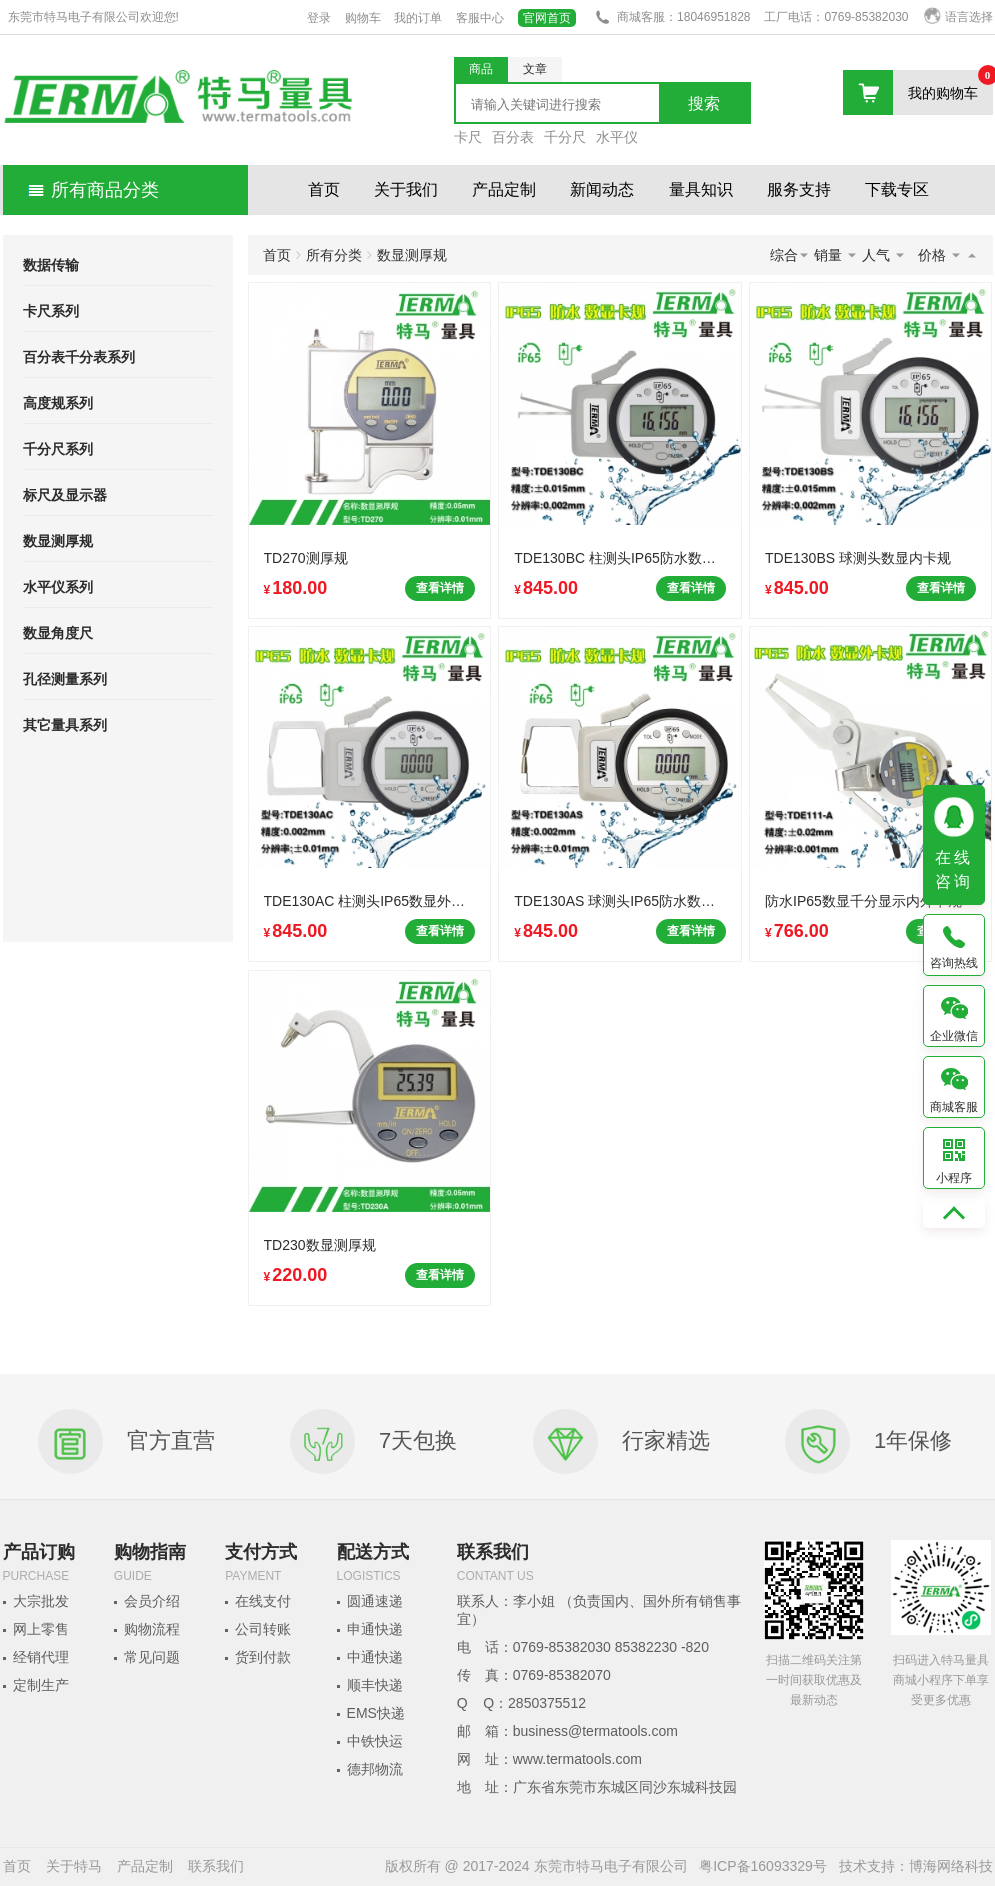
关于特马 (74, 1866)
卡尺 (468, 137)
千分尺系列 (58, 449)
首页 (324, 189)
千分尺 (565, 137)
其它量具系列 (65, 725)
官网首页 (547, 18)
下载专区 (897, 189)
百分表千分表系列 (79, 357)
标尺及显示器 (65, 495)
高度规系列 (58, 403)
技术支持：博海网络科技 (916, 1866)
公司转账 (263, 1629)
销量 (836, 255)
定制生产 (41, 1685)
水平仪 (617, 137)
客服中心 (480, 18)
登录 (319, 18)
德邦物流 (375, 1769)
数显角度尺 (58, 633)
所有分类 (334, 255)
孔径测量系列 (65, 679)
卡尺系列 (51, 311)
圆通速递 (375, 1601)
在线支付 (263, 1601)
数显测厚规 (58, 541)
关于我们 (406, 189)
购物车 (363, 18)
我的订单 (418, 18)
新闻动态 (602, 189)
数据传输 (51, 265)
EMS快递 (376, 1713)
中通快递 (375, 1657)
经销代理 (41, 1657)
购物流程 (152, 1629)
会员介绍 (152, 1601)
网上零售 (41, 1629)
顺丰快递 (375, 1685)
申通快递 (375, 1629)
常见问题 (152, 1657)
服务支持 (799, 189)
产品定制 (504, 189)
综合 (790, 255)
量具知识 (701, 189)
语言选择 (958, 17)
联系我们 (216, 1866)
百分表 (513, 137)
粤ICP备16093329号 (763, 1866)
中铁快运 (375, 1741)
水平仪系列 (58, 587)
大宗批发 (41, 1601)
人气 (884, 255)
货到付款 (263, 1657)
